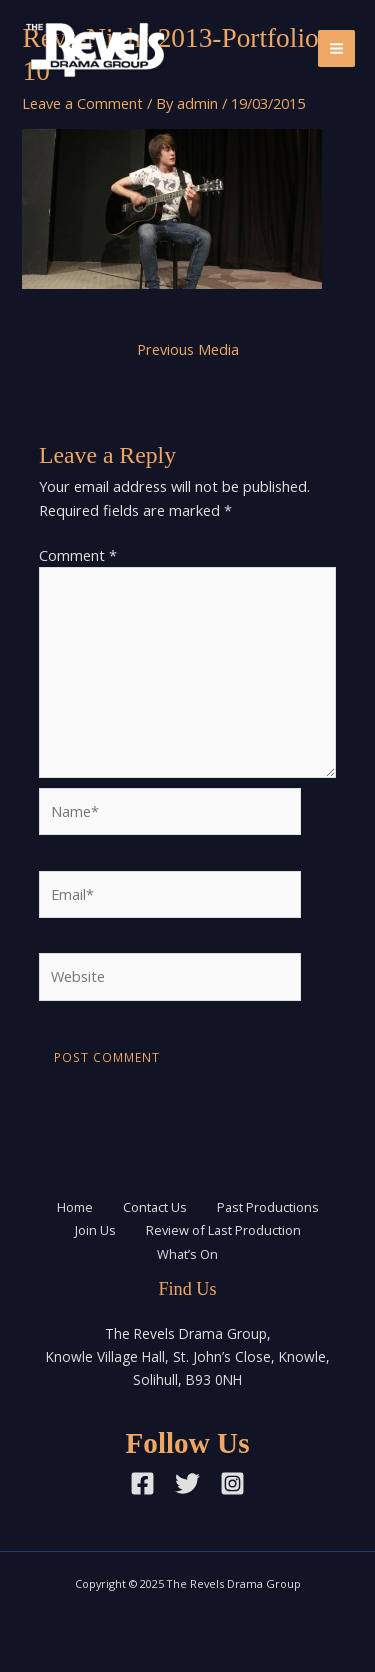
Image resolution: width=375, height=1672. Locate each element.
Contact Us (155, 1207)
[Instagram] (232, 1483)
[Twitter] (187, 1483)
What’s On (187, 1254)
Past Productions (268, 1207)
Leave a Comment (82, 103)
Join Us (95, 1230)
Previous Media (188, 349)
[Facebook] (142, 1483)
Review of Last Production (223, 1230)
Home (75, 1207)
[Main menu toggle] (336, 48)
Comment (78, 555)
